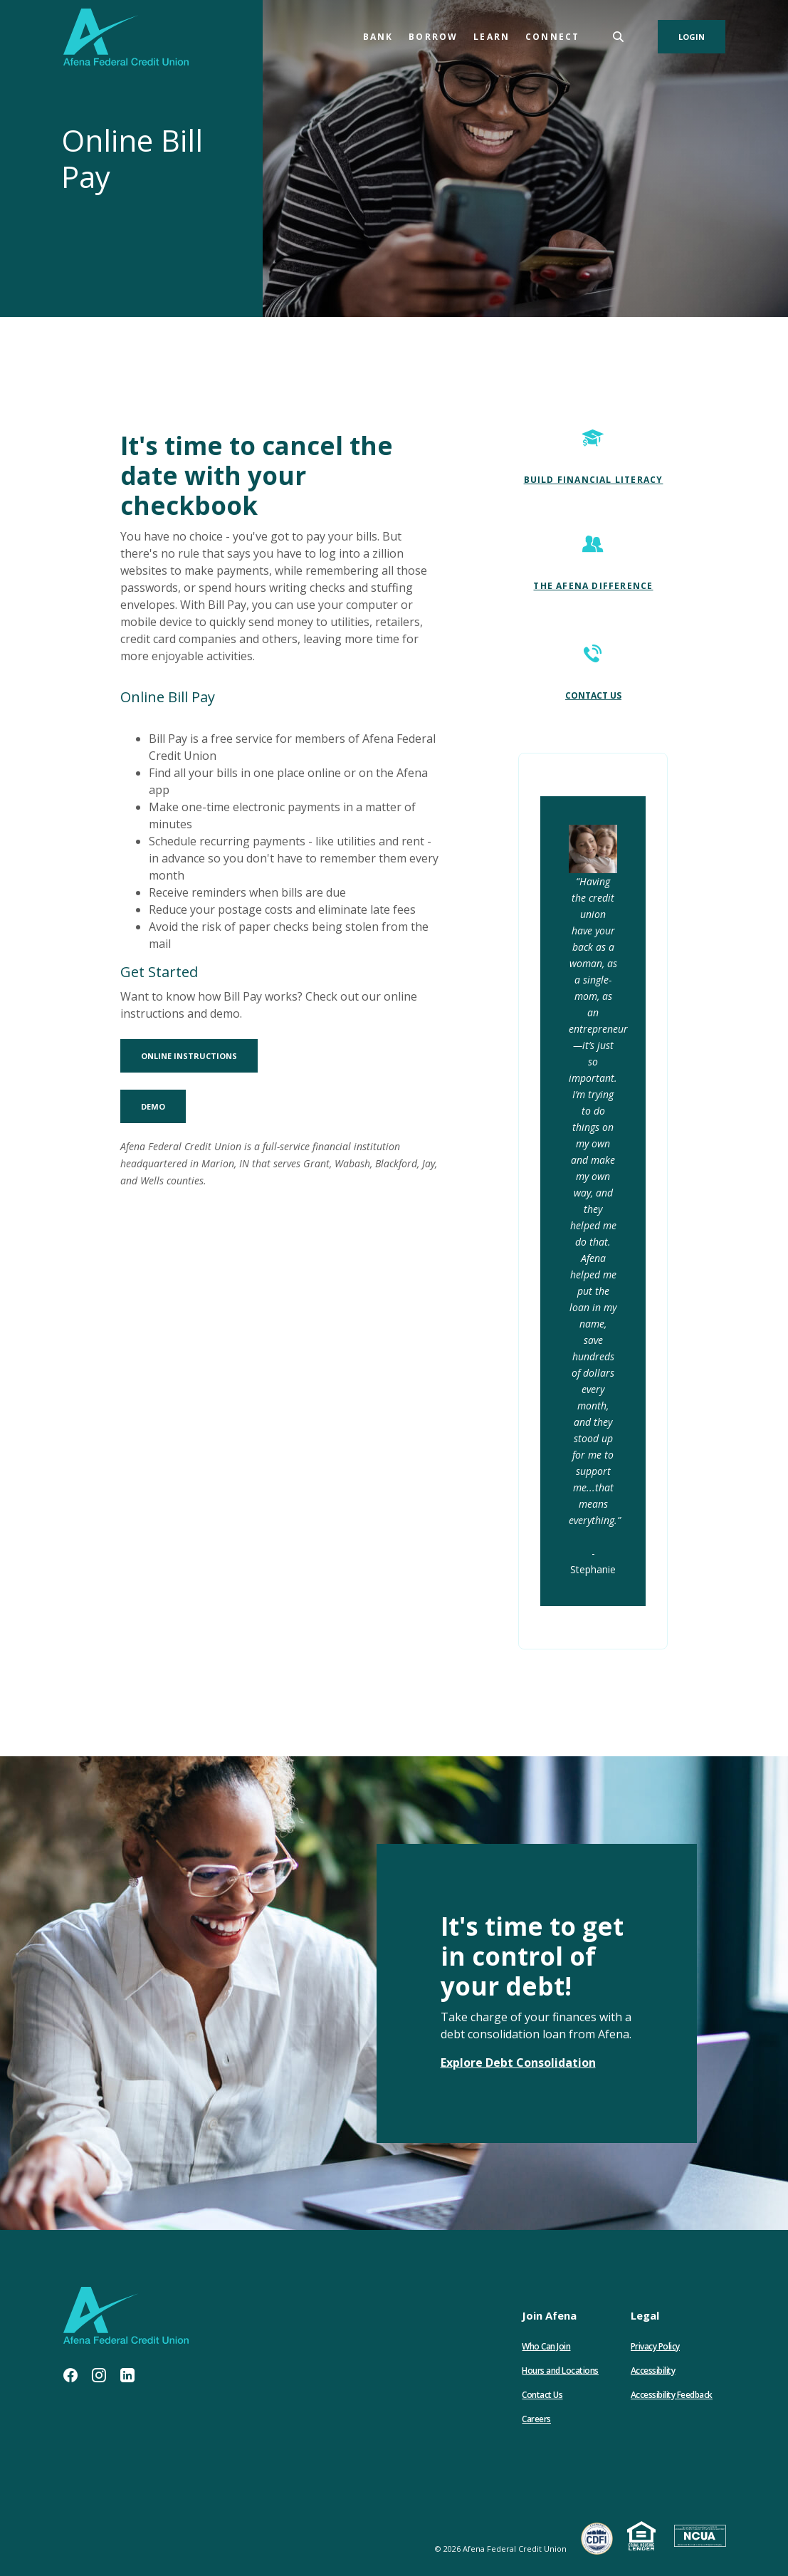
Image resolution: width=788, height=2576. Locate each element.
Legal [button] (645, 2315)
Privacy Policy (655, 2346)
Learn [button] (491, 37)
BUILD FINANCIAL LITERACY (593, 480)
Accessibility (653, 2370)
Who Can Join (546, 2346)
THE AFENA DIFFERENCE (593, 586)
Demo (163, 1106)
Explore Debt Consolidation (518, 2062)
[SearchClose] (619, 37)
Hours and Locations (560, 2370)
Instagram (99, 2375)
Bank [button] (378, 37)
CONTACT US (593, 695)
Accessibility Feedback (672, 2395)
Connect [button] (552, 37)
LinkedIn (127, 2375)
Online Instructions (199, 1055)
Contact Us (542, 2395)
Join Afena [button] (549, 2315)
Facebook (70, 2375)
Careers (536, 2419)
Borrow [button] (433, 37)
